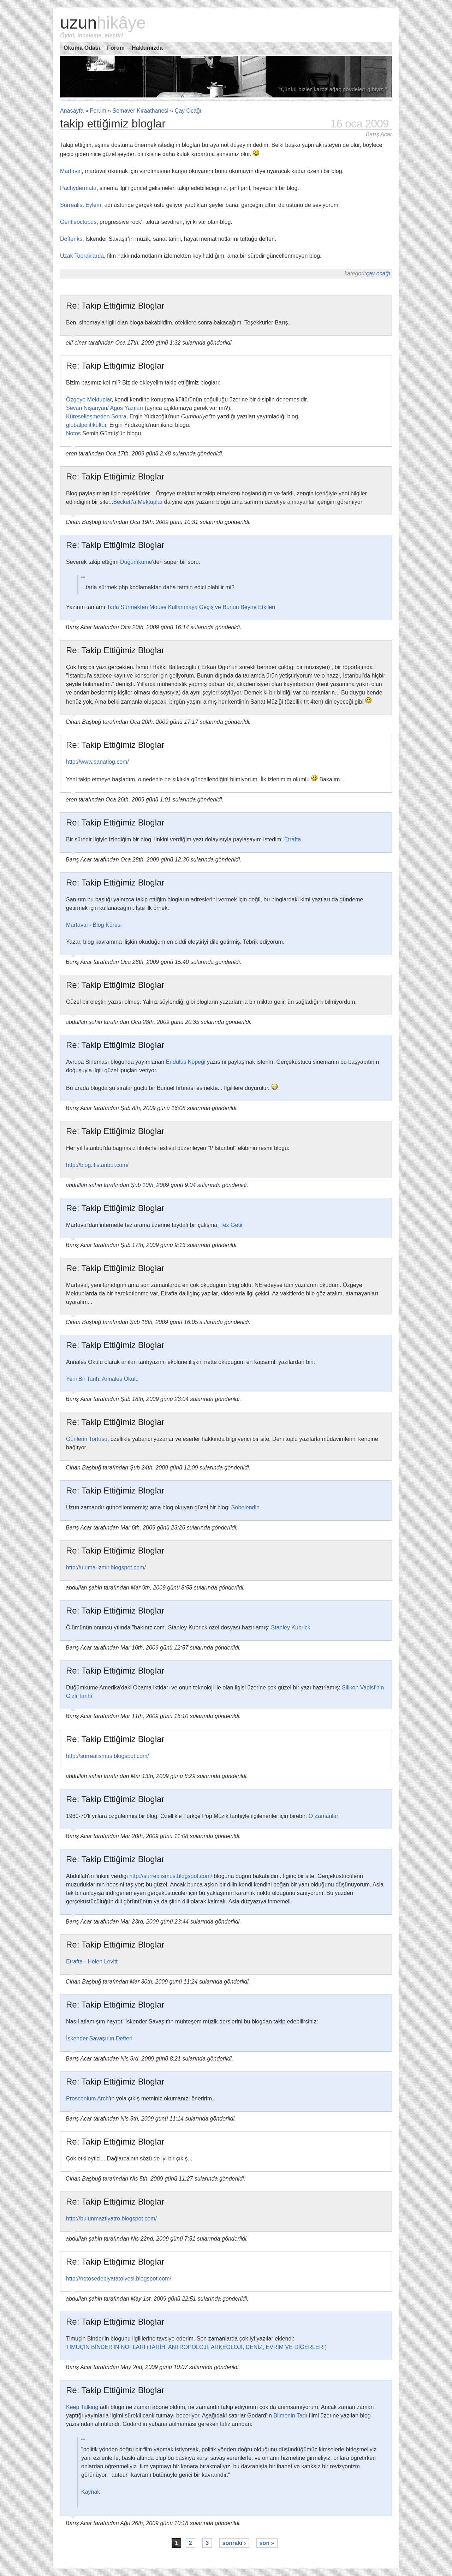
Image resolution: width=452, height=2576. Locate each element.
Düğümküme (136, 562)
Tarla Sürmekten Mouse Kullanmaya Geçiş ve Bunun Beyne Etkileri (191, 607)
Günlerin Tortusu (86, 1439)
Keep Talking (82, 2407)
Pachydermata (78, 188)
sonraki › (234, 2543)
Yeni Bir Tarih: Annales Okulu (102, 1379)
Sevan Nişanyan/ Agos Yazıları (104, 408)
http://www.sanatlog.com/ (97, 762)
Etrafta (292, 839)
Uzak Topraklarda (82, 256)
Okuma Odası (82, 48)
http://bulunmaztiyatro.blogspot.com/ (111, 2219)
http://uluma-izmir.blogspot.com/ (106, 1567)
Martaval (71, 171)
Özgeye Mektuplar (89, 399)
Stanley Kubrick (290, 1627)
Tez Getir (231, 1225)
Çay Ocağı (188, 111)
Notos (73, 433)
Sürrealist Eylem (80, 205)
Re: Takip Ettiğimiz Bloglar (115, 305)
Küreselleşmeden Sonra (96, 416)
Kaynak (90, 2492)
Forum (116, 48)
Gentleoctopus (78, 222)
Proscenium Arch (87, 2098)
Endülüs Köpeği (186, 1062)
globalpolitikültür (86, 425)
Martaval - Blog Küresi (93, 925)
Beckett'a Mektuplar (137, 502)
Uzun (103, 22)
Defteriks (71, 239)
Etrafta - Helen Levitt (92, 1961)
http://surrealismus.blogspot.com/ (107, 1756)
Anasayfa (72, 111)
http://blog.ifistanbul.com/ (97, 1165)
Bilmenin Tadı (290, 2416)
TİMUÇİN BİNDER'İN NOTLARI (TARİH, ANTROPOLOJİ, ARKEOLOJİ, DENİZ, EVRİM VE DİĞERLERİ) (196, 2347)
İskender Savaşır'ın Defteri (99, 2038)
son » (267, 2543)
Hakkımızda (147, 48)
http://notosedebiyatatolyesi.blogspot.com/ (118, 2279)
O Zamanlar (323, 1816)
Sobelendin (245, 1507)
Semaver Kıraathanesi (140, 111)
